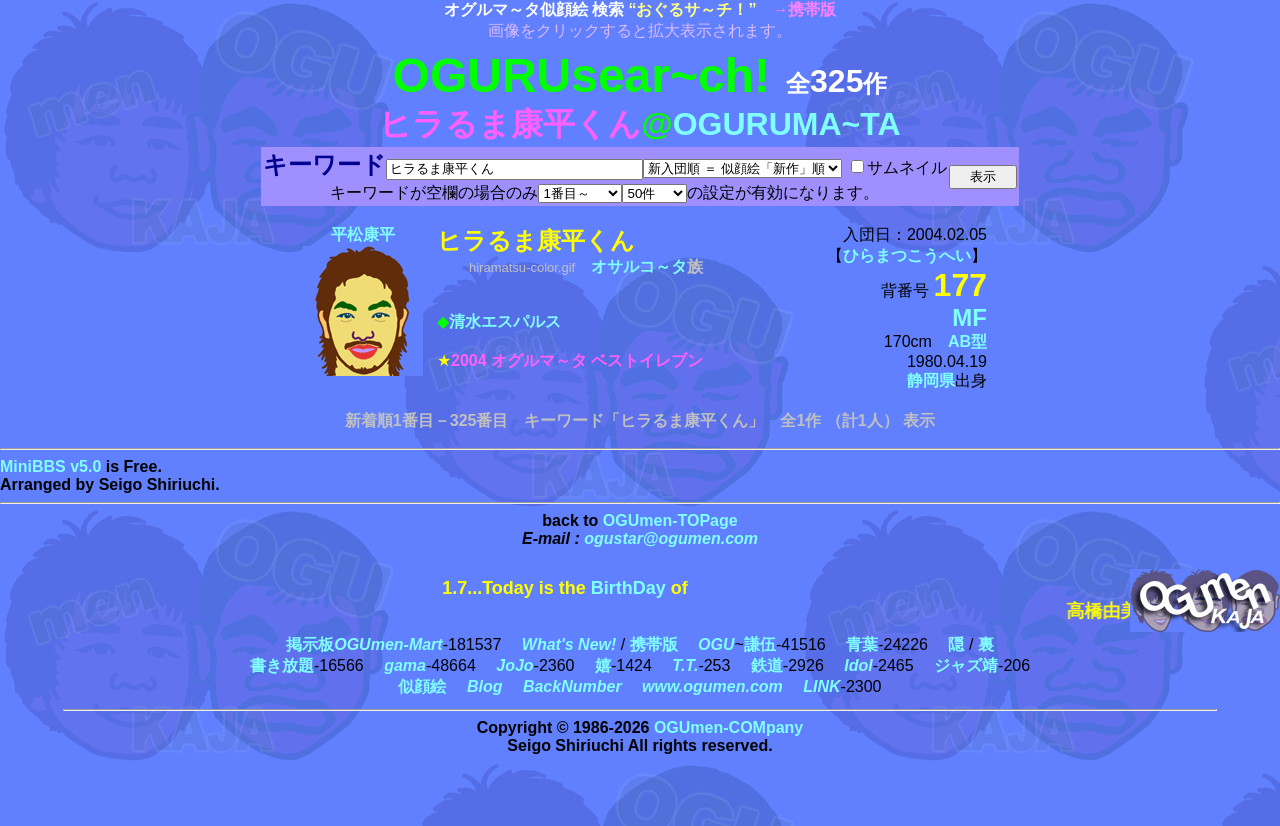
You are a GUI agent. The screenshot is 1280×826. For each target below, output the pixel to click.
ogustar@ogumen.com (671, 538)
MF (969, 317)
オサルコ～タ (639, 266)
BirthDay (628, 588)
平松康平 (363, 234)
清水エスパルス (505, 321)
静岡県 (931, 380)
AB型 (967, 341)
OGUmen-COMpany (728, 727)
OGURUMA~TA (787, 124)
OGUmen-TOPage (670, 520)
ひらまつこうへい (907, 255)
